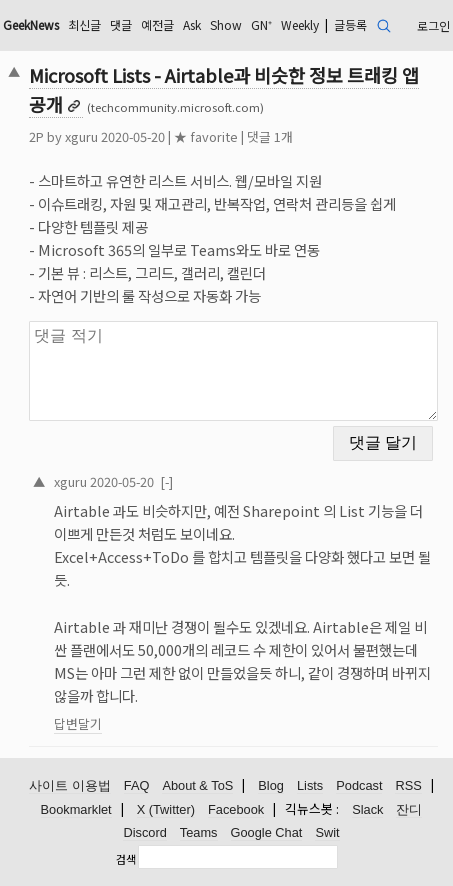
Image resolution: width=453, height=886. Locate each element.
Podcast (359, 785)
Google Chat (267, 832)
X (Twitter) (166, 809)
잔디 (409, 809)
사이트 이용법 (70, 785)
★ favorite (206, 136)
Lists (310, 785)
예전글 (157, 24)
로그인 (433, 25)
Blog (271, 785)
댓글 (121, 24)
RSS (408, 785)
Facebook (236, 809)
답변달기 (78, 723)
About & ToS (197, 785)
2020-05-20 (122, 481)
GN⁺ (261, 24)
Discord (144, 832)
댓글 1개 (270, 136)
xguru (81, 136)
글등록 (350, 24)
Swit (327, 832)
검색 (126, 859)
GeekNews (31, 24)
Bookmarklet (76, 809)
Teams (199, 832)
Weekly (300, 24)
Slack (367, 809)
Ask (192, 24)
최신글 (84, 24)
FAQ (137, 785)
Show (226, 24)
